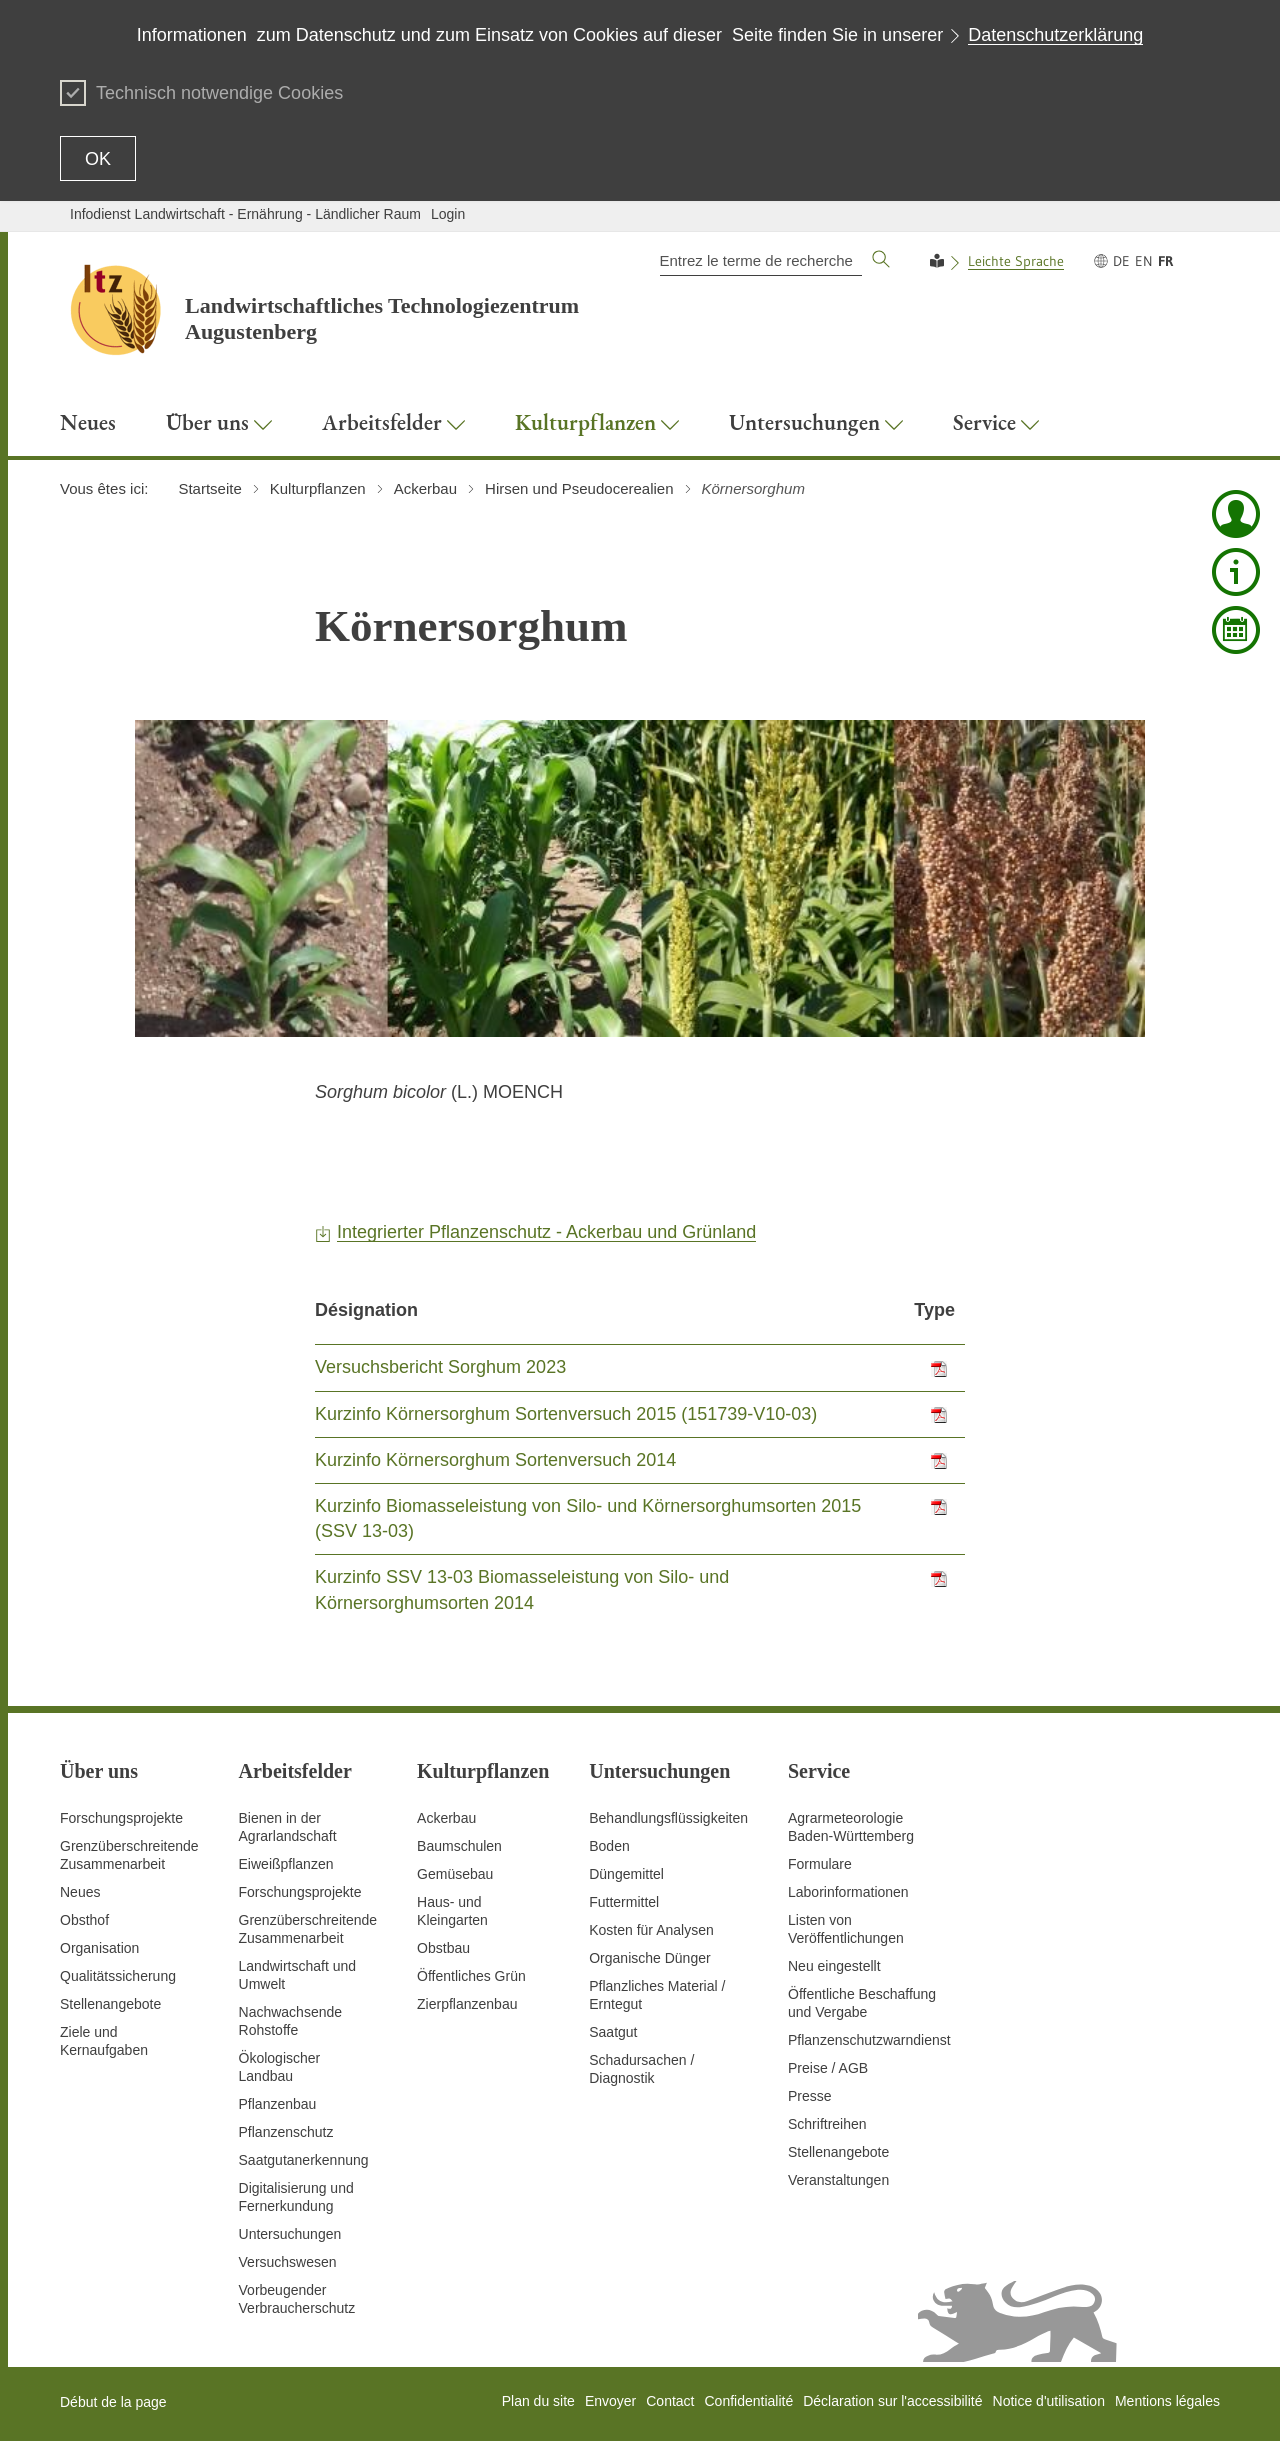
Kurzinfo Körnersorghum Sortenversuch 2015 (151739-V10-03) (566, 1414)
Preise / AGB (828, 2068)
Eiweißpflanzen (286, 1864)
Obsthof (84, 1920)
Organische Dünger (649, 1958)
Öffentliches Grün (471, 1976)
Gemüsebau (455, 1874)
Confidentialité (748, 2401)
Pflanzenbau (278, 2104)
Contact (670, 2401)
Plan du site (538, 2401)
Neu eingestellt (834, 1966)
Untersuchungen (290, 2234)
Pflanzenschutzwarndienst (869, 2040)
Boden (609, 1846)
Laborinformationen (848, 1892)
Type (934, 1310)
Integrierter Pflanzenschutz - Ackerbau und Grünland (546, 1232)
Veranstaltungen (838, 2180)
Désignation (366, 1310)
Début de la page (113, 2402)
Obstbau (443, 1948)
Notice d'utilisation (1049, 2401)
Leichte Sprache (1016, 261)
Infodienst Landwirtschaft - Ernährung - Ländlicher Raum (245, 214)
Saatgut (613, 2032)
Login (448, 214)
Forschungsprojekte (121, 1818)
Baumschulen (459, 1846)
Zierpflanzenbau (467, 2004)
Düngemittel (626, 1874)
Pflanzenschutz (286, 2132)
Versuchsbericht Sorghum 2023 (440, 1367)
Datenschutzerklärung (1055, 35)
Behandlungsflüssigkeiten (668, 1818)
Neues (80, 1892)
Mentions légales (1167, 2401)
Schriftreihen (827, 2124)
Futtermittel (624, 1902)
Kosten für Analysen (651, 1930)
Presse (810, 2096)
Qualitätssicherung (118, 1976)
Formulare (820, 1864)
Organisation (99, 1948)
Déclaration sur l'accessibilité (892, 2401)
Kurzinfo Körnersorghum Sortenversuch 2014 (495, 1460)
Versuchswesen (288, 2262)
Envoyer (610, 2401)
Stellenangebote (110, 2004)
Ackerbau (446, 1818)
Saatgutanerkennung (304, 2160)
